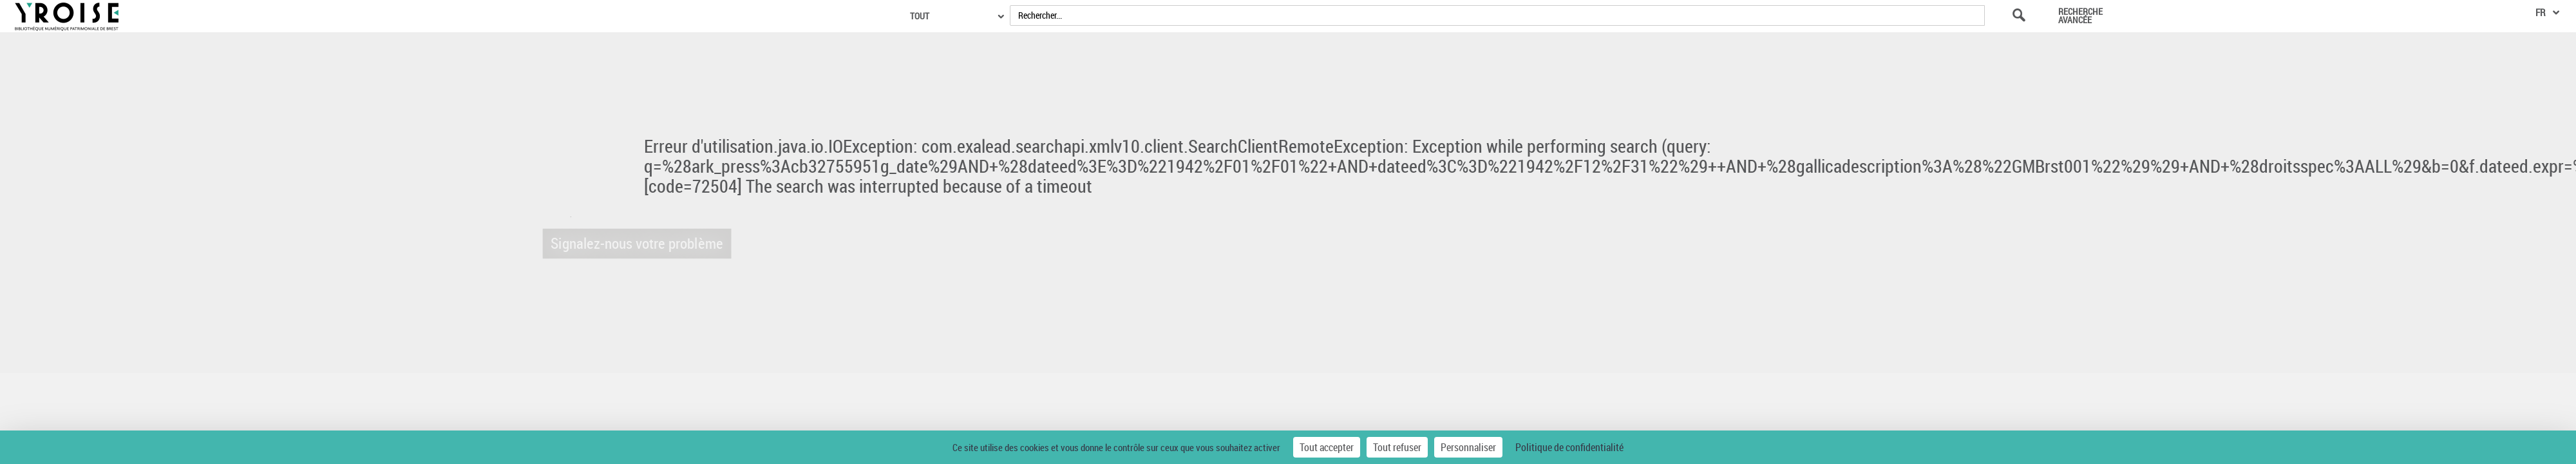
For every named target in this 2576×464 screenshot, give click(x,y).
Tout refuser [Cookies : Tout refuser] (1397, 447)
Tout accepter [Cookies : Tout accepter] (1327, 447)
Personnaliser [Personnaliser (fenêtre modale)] (1468, 447)
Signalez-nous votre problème (624, 243)
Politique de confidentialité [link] (1569, 447)
